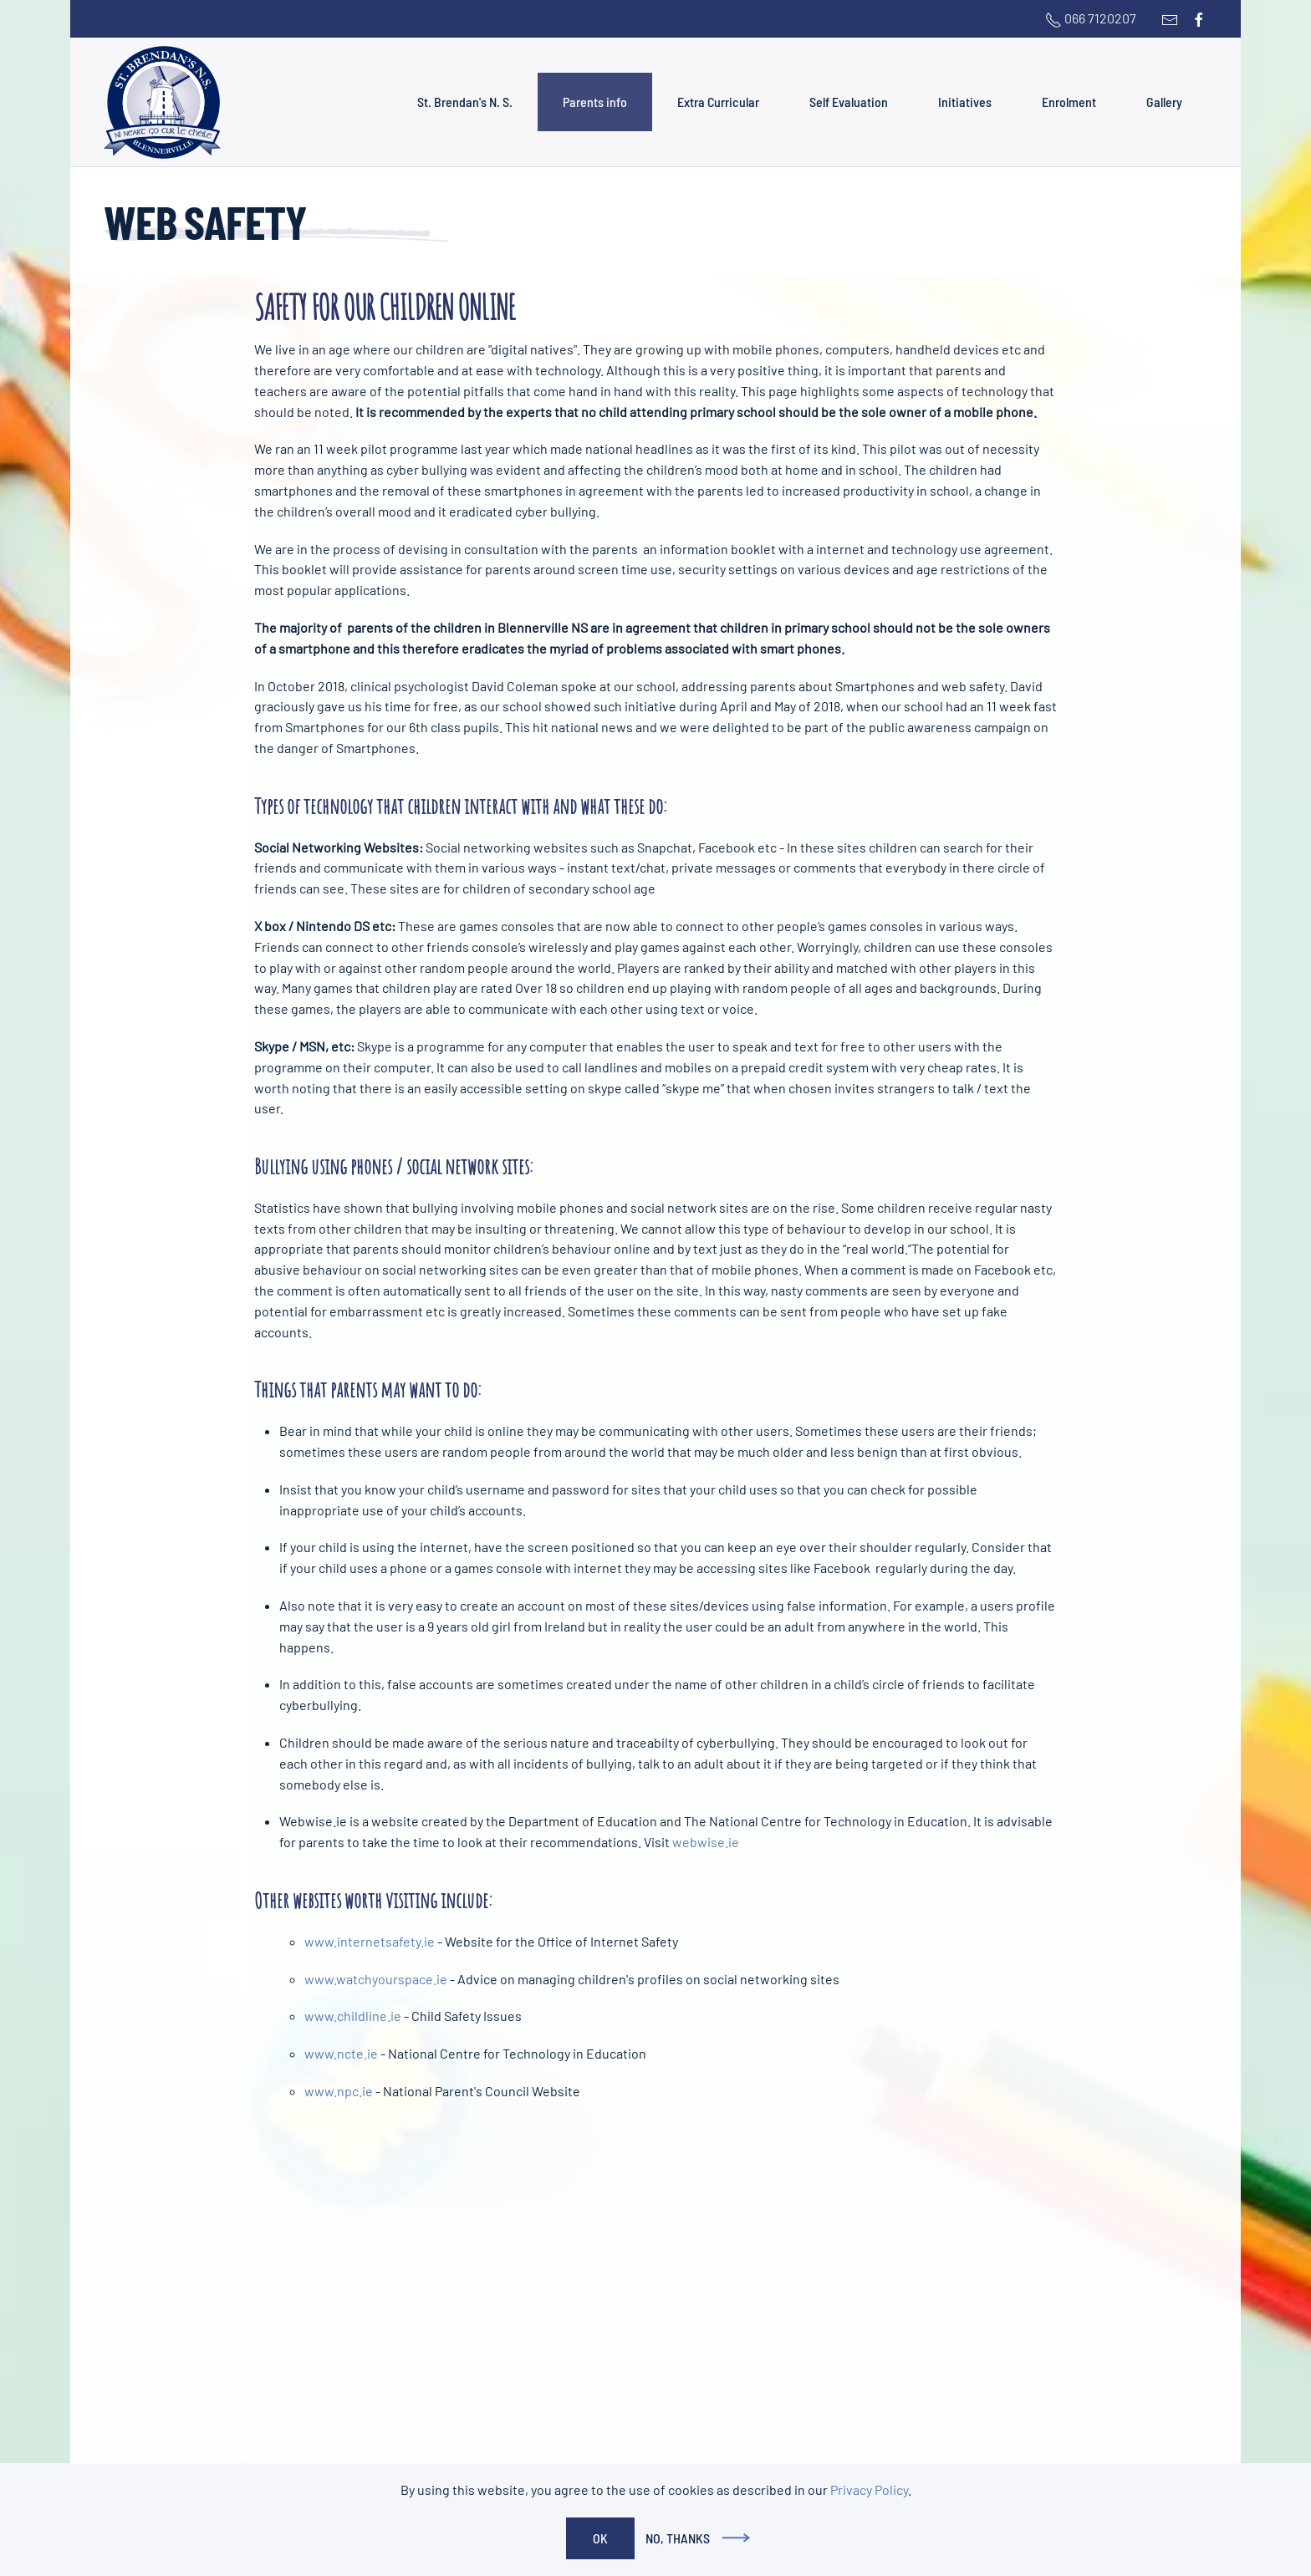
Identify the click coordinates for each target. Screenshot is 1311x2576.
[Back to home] (162, 102)
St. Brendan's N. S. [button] (465, 101)
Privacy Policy (869, 2489)
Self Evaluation (848, 101)
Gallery (1164, 101)
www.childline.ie (352, 2016)
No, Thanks (677, 2538)
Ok (600, 2538)
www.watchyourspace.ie (375, 1979)
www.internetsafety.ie (369, 1941)
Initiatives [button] (965, 101)
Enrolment (1069, 101)
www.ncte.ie (341, 2053)
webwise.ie (705, 1842)
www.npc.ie (338, 2091)
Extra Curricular (718, 101)
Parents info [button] (595, 101)
